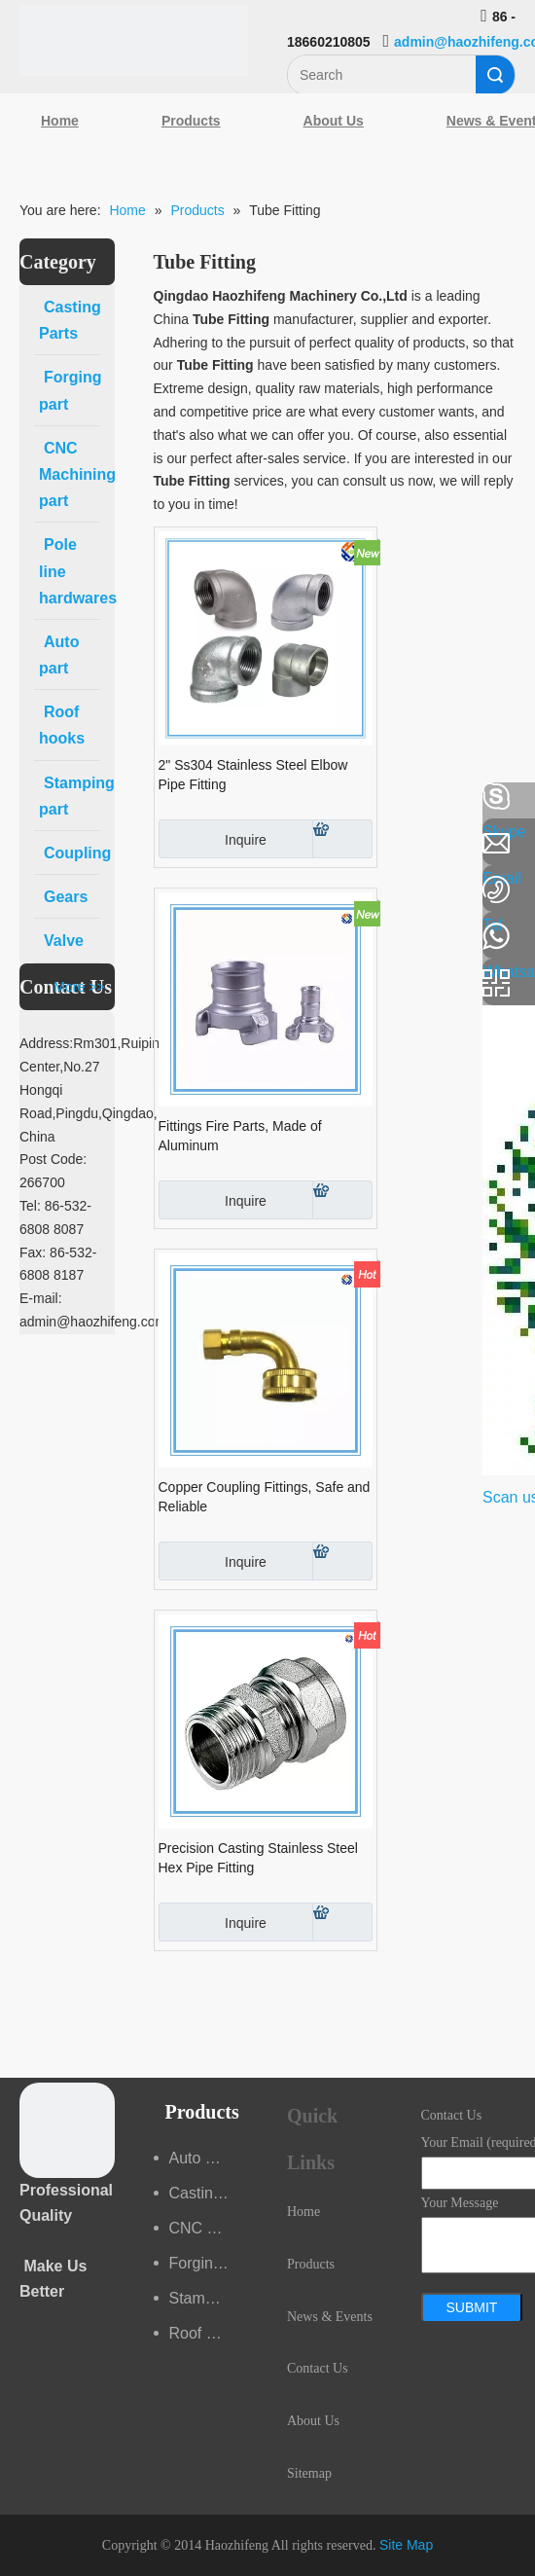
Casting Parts (209, 2193)
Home (60, 120)
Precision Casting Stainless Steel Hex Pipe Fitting (258, 1857)
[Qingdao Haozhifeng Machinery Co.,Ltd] (133, 40)
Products (191, 120)
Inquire (213, 838)
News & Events (330, 2316)
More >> (79, 987)
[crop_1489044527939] (67, 2130)
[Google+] (24, 900)
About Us (333, 120)
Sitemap (309, 2473)
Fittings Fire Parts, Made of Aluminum (240, 1135)
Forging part (209, 2263)
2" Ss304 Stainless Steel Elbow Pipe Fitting (253, 774)
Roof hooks (208, 2333)
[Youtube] (24, 951)
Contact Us (317, 2368)
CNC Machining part (209, 2228)
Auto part (200, 2158)
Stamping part (209, 2298)
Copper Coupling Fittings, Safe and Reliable (265, 1496)
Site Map (406, 2545)
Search (495, 74)
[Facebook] (24, 797)
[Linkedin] (24, 848)
